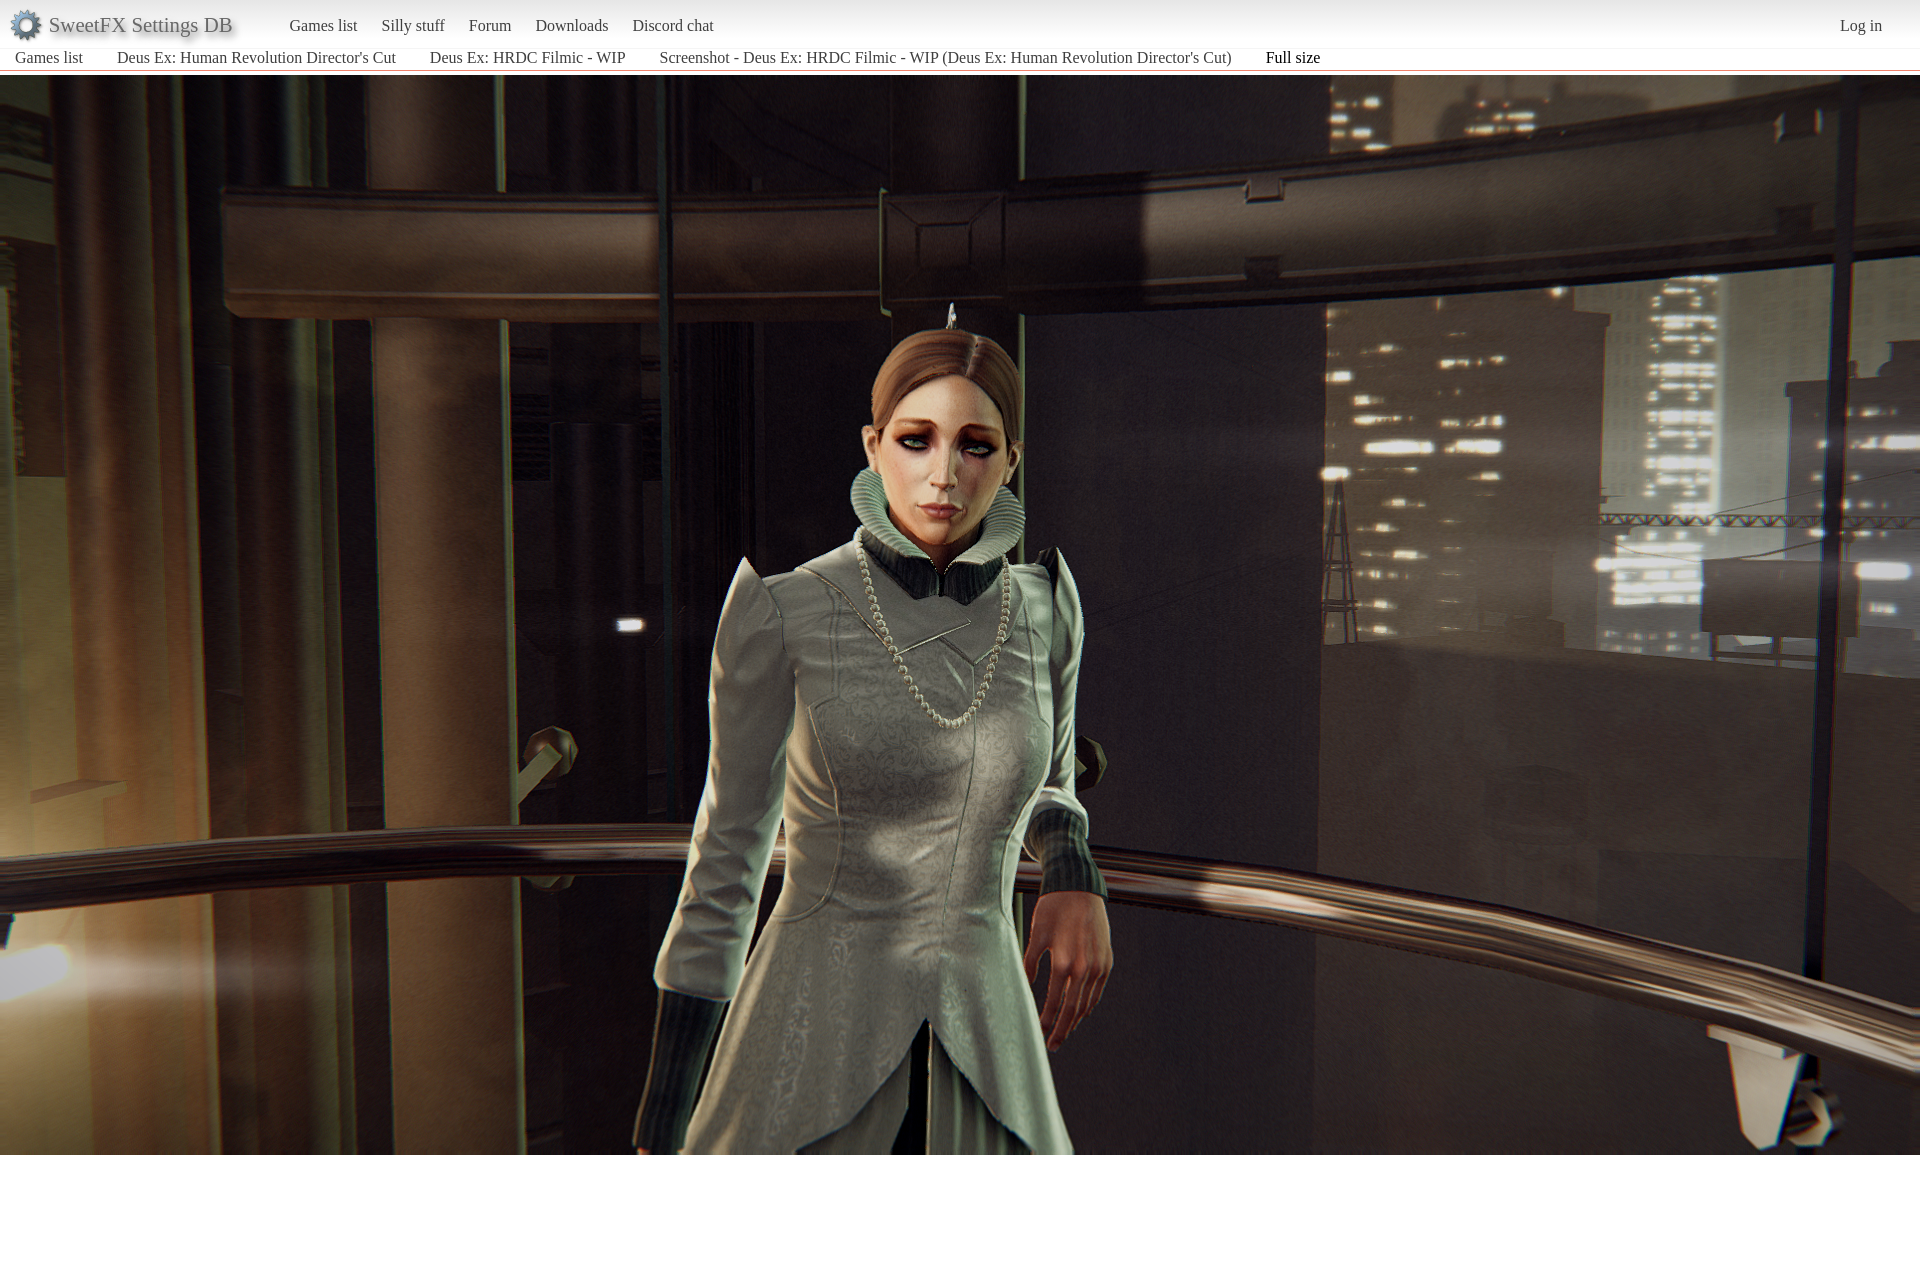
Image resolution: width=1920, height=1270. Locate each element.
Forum (490, 25)
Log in (1861, 25)
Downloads (571, 25)
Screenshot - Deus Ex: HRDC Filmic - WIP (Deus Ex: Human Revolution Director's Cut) (946, 57)
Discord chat (672, 25)
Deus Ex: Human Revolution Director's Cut (256, 57)
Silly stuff (413, 25)
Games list (324, 25)
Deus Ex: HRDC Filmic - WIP (528, 57)
